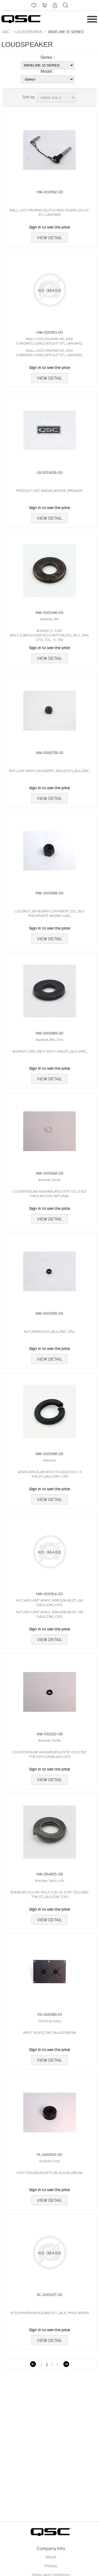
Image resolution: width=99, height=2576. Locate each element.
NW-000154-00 (49, 1593)
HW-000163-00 (49, 332)
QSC (6, 31)
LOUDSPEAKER (28, 31)
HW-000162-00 (49, 191)
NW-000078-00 (49, 752)
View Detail (49, 237)
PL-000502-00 (49, 2154)
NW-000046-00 (49, 612)
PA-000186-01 (49, 2014)
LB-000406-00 (49, 472)
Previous (33, 2364)
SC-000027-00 (50, 2294)
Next (66, 2364)
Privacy (51, 2565)
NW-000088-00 (49, 892)
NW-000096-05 (49, 1453)
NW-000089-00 (49, 1033)
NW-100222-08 (50, 1733)
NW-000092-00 (49, 1173)
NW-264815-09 (49, 1873)
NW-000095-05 (49, 1313)
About (50, 2556)
